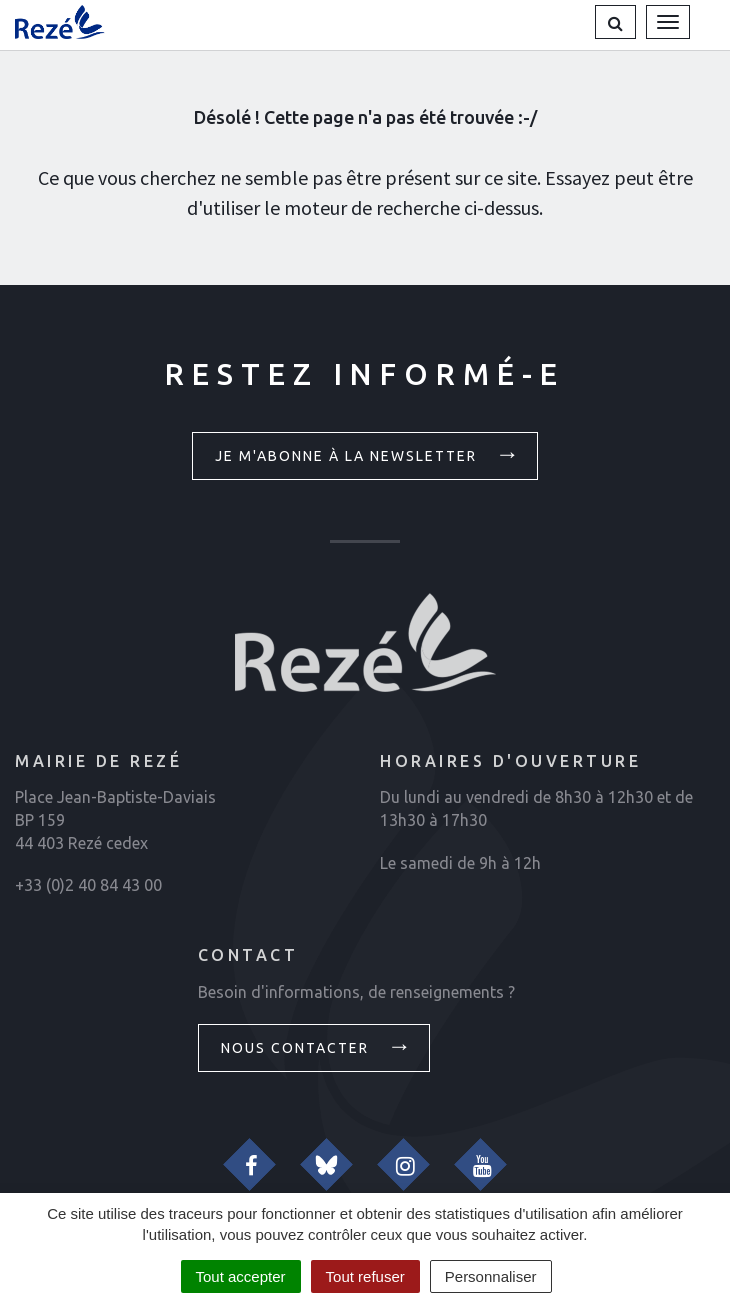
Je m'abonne (368, 454)
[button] (615, 22)
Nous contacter (317, 1046)
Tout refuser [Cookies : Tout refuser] (365, 1276)
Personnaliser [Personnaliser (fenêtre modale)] (491, 1276)
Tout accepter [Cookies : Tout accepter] (241, 1276)
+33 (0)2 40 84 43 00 (88, 885)
